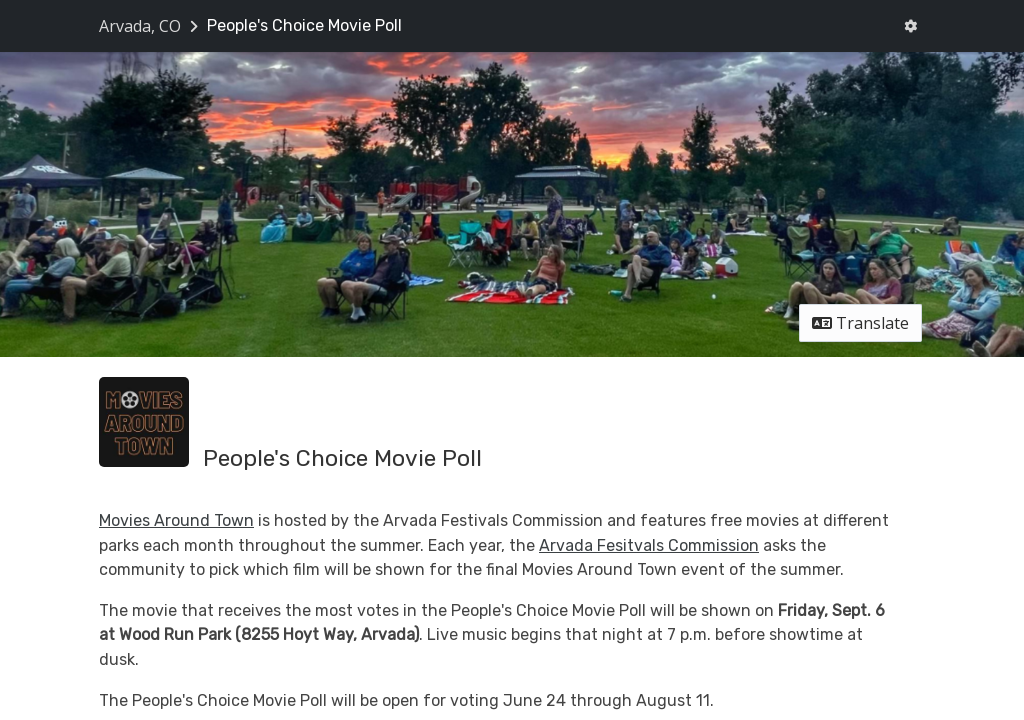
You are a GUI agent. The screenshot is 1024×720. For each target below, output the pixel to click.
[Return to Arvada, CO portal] (150, 26)
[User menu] (910, 26)
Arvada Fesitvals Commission (649, 545)
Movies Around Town (176, 520)
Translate (860, 323)
